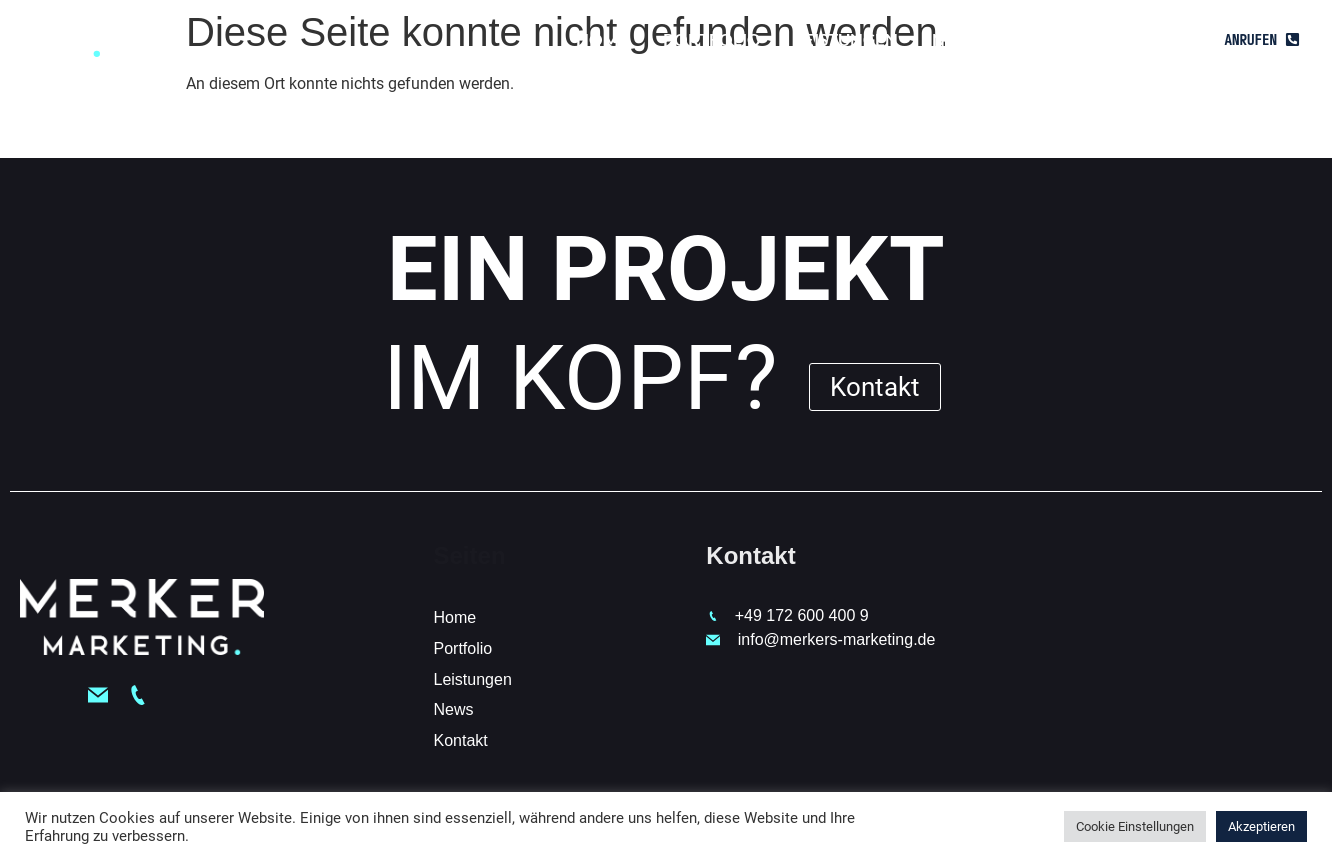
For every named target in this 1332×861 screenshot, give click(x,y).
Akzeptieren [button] (1261, 826)
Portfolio (712, 40)
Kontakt (1057, 40)
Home (602, 40)
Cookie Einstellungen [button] (1135, 826)
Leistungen (846, 40)
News (957, 40)
